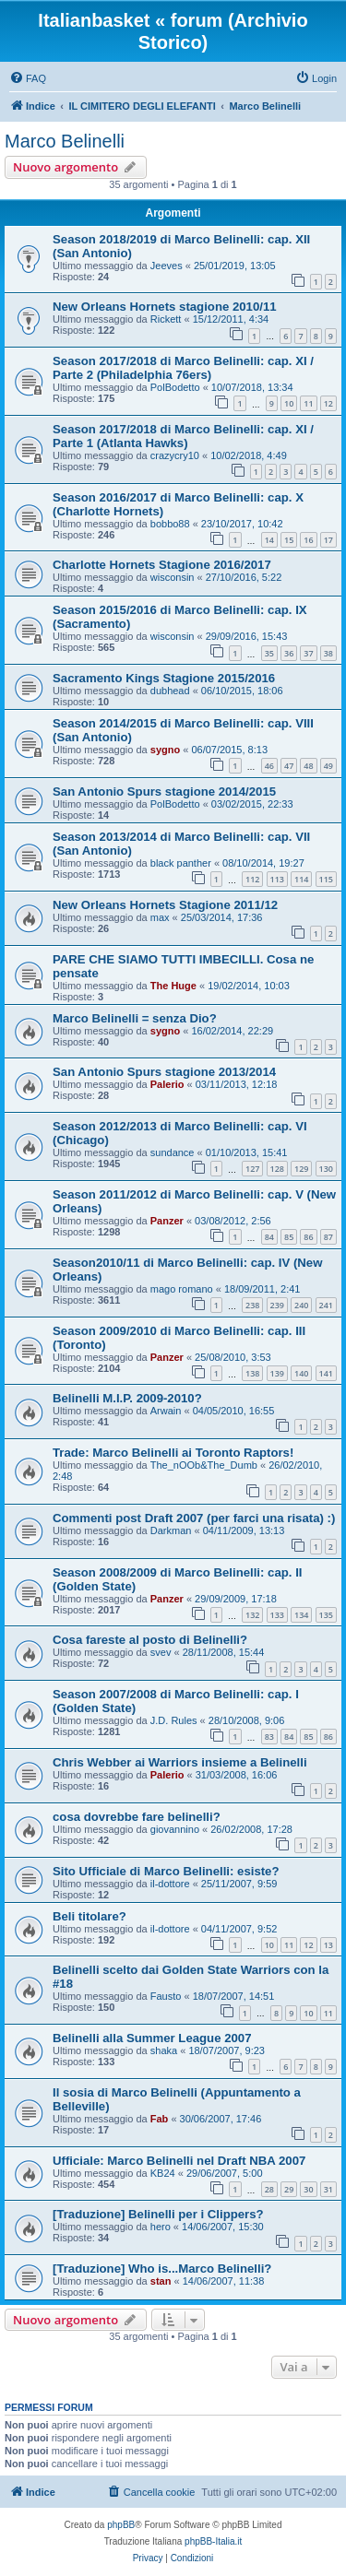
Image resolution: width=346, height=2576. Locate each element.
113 (277, 879)
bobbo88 (170, 523)
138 (252, 1373)
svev (161, 1652)
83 (269, 1737)
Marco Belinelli (65, 141)
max (160, 917)
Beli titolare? (89, 1916)
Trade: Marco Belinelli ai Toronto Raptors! (173, 1452)
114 (301, 879)
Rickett (166, 319)
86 (308, 1237)
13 (328, 1945)
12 (328, 403)
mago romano (181, 1288)
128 (277, 1169)
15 (288, 540)
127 (252, 1169)
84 (269, 1237)
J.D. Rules (173, 1720)
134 (301, 1615)
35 (269, 653)
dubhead (170, 690)
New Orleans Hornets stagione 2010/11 (165, 306)
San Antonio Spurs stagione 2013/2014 (164, 1072)
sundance (172, 1152)
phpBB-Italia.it (213, 2541)
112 (252, 879)
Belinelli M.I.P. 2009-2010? (127, 1398)
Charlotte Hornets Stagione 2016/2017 (162, 565)
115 (326, 879)
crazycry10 (174, 455)
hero (160, 2226)
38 (328, 653)
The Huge (173, 985)
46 (269, 766)
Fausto (166, 1996)
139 (277, 1373)
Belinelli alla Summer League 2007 (152, 2038)
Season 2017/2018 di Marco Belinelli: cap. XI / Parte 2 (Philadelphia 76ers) (183, 368)
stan (161, 2280)
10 (288, 403)
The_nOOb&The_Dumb (203, 1465)
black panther (180, 863)
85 (288, 1237)
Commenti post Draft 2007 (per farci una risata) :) (194, 1518)
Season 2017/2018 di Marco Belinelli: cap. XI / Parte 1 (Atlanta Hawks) (183, 436)
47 (288, 766)
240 (301, 1305)
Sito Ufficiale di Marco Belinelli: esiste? (166, 1871)
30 (308, 2189)
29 (288, 2189)
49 (328, 766)
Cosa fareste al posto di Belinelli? (150, 1640)
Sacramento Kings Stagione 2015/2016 (164, 678)
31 (328, 2189)
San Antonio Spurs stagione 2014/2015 (164, 791)
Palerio (167, 1084)
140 (301, 1373)
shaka (163, 2050)
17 (328, 540)
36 (288, 653)
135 (326, 1615)
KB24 (162, 2173)
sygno (165, 749)
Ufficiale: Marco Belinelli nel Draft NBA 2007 (179, 2161)
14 (269, 540)
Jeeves (166, 265)
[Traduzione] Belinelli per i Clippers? (158, 2214)
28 (269, 2189)
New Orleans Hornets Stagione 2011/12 (165, 905)
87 (328, 1237)
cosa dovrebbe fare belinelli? (137, 1817)
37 (308, 653)
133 (277, 1615)
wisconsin (172, 577)
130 (326, 1169)
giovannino (174, 1829)
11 (308, 403)
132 (252, 1615)
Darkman (171, 1530)
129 (301, 1169)
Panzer (167, 1220)
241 (326, 1305)
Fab (159, 2118)
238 (252, 1305)
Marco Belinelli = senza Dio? (135, 1018)
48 (308, 766)
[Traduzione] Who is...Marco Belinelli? (162, 2268)
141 (326, 1373)
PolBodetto (175, 387)
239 (277, 1305)
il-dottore (170, 1883)
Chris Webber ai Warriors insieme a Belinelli (180, 1762)
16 (308, 540)
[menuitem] (27, 78)
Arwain (166, 1410)
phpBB (121, 2525)
